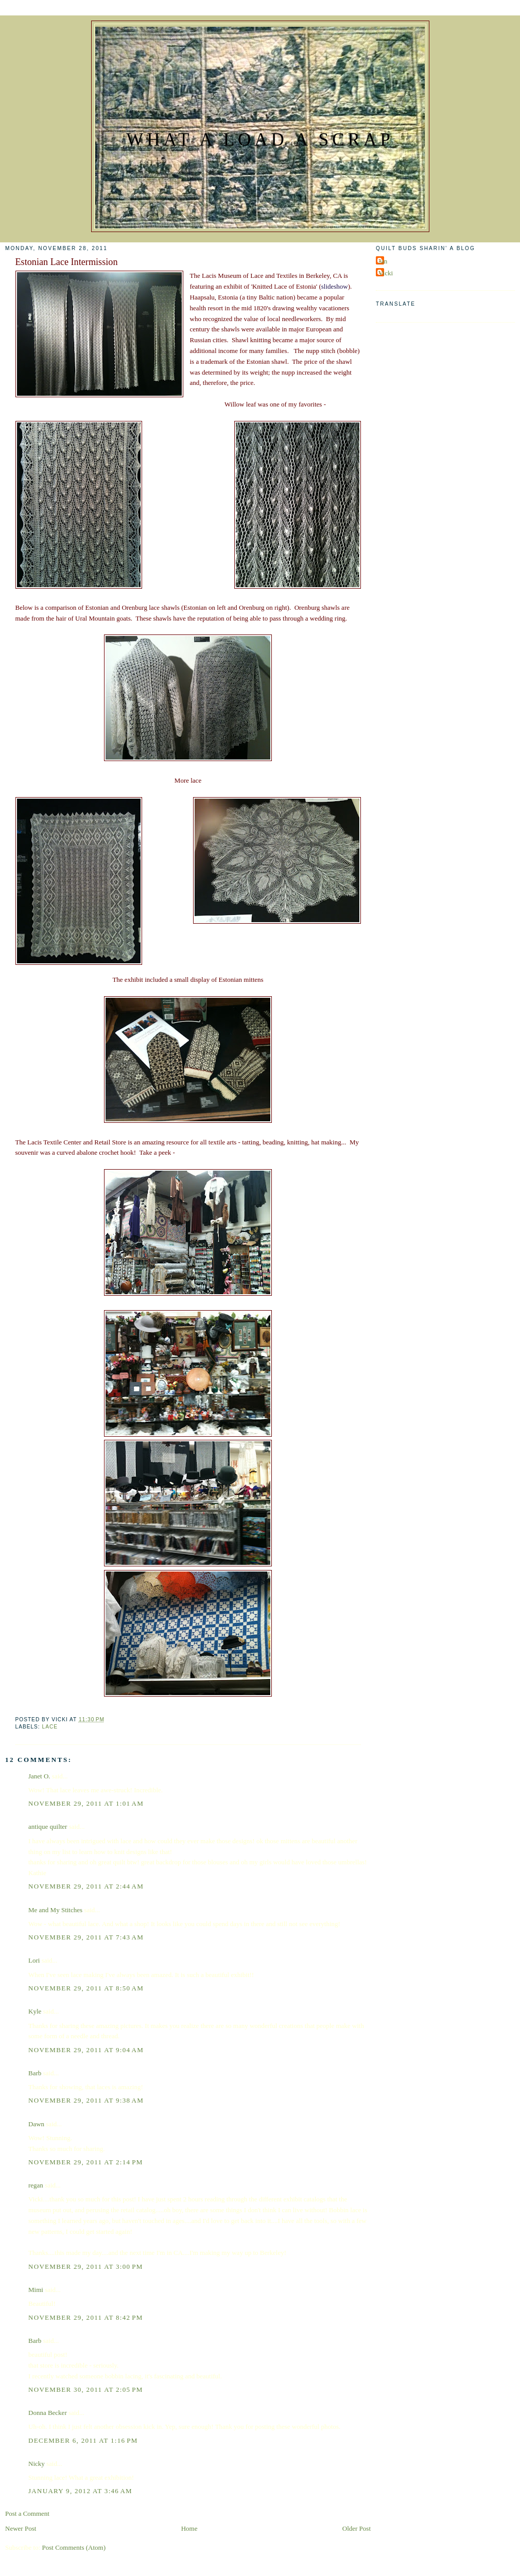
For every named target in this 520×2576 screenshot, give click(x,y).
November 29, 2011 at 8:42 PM (85, 2317)
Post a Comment (27, 2513)
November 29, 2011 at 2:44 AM (86, 1886)
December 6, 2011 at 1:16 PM (83, 2440)
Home (189, 2528)
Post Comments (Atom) (74, 2547)
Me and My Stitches (55, 1910)
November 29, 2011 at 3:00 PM (85, 2266)
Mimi (35, 2289)
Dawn (36, 2124)
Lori (34, 1960)
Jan (382, 261)
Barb (34, 2073)
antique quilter (47, 1826)
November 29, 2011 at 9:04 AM (86, 2050)
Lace (50, 1727)
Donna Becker (47, 2412)
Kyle (34, 2011)
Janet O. (39, 1776)
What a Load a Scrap (259, 140)
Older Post (356, 2528)
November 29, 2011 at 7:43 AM (86, 1937)
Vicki (385, 273)
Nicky (36, 2463)
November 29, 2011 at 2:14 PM (85, 2162)
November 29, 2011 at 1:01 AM (86, 1803)
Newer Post (20, 2528)
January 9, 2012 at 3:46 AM (80, 2491)
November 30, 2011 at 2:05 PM (85, 2389)
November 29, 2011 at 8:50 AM (86, 1988)
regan (35, 2185)
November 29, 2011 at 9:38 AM (86, 2100)
